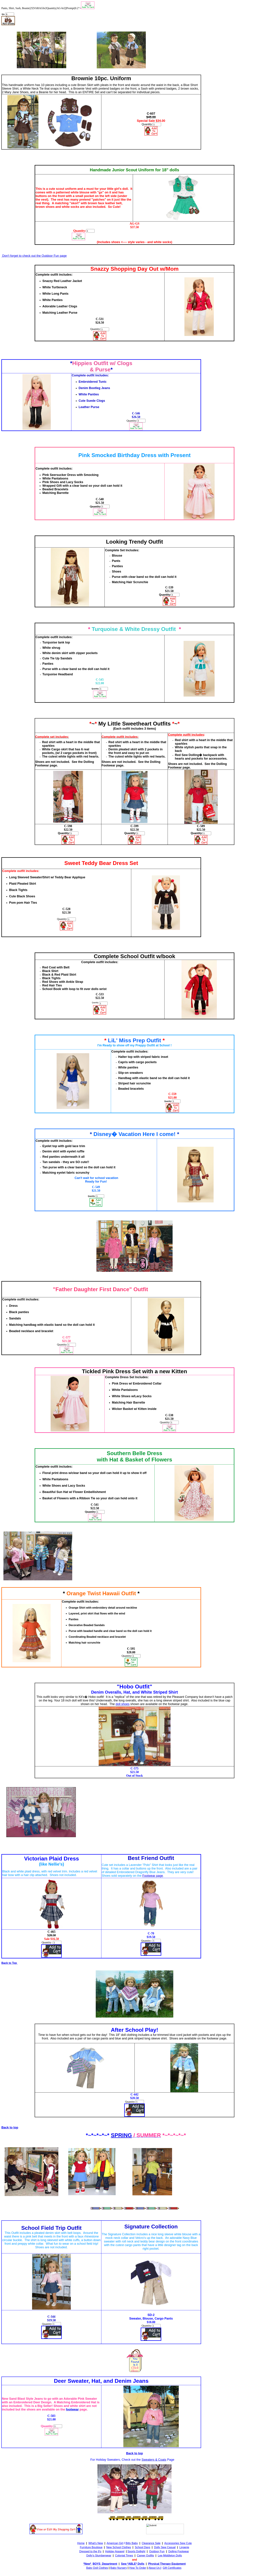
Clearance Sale (151, 2543)
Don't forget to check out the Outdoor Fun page (34, 255)
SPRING (121, 2135)
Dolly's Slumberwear (98, 2555)
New (87, 2563)
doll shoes (123, 1704)
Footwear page (152, 1875)
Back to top (9, 2127)
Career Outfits (145, 2555)
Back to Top (9, 1963)
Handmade (100, 170)
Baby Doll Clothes (97, 2567)
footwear (72, 2409)
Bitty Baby (132, 2543)
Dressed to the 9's (90, 2551)
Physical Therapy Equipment (167, 2563)
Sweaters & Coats (154, 2459)
